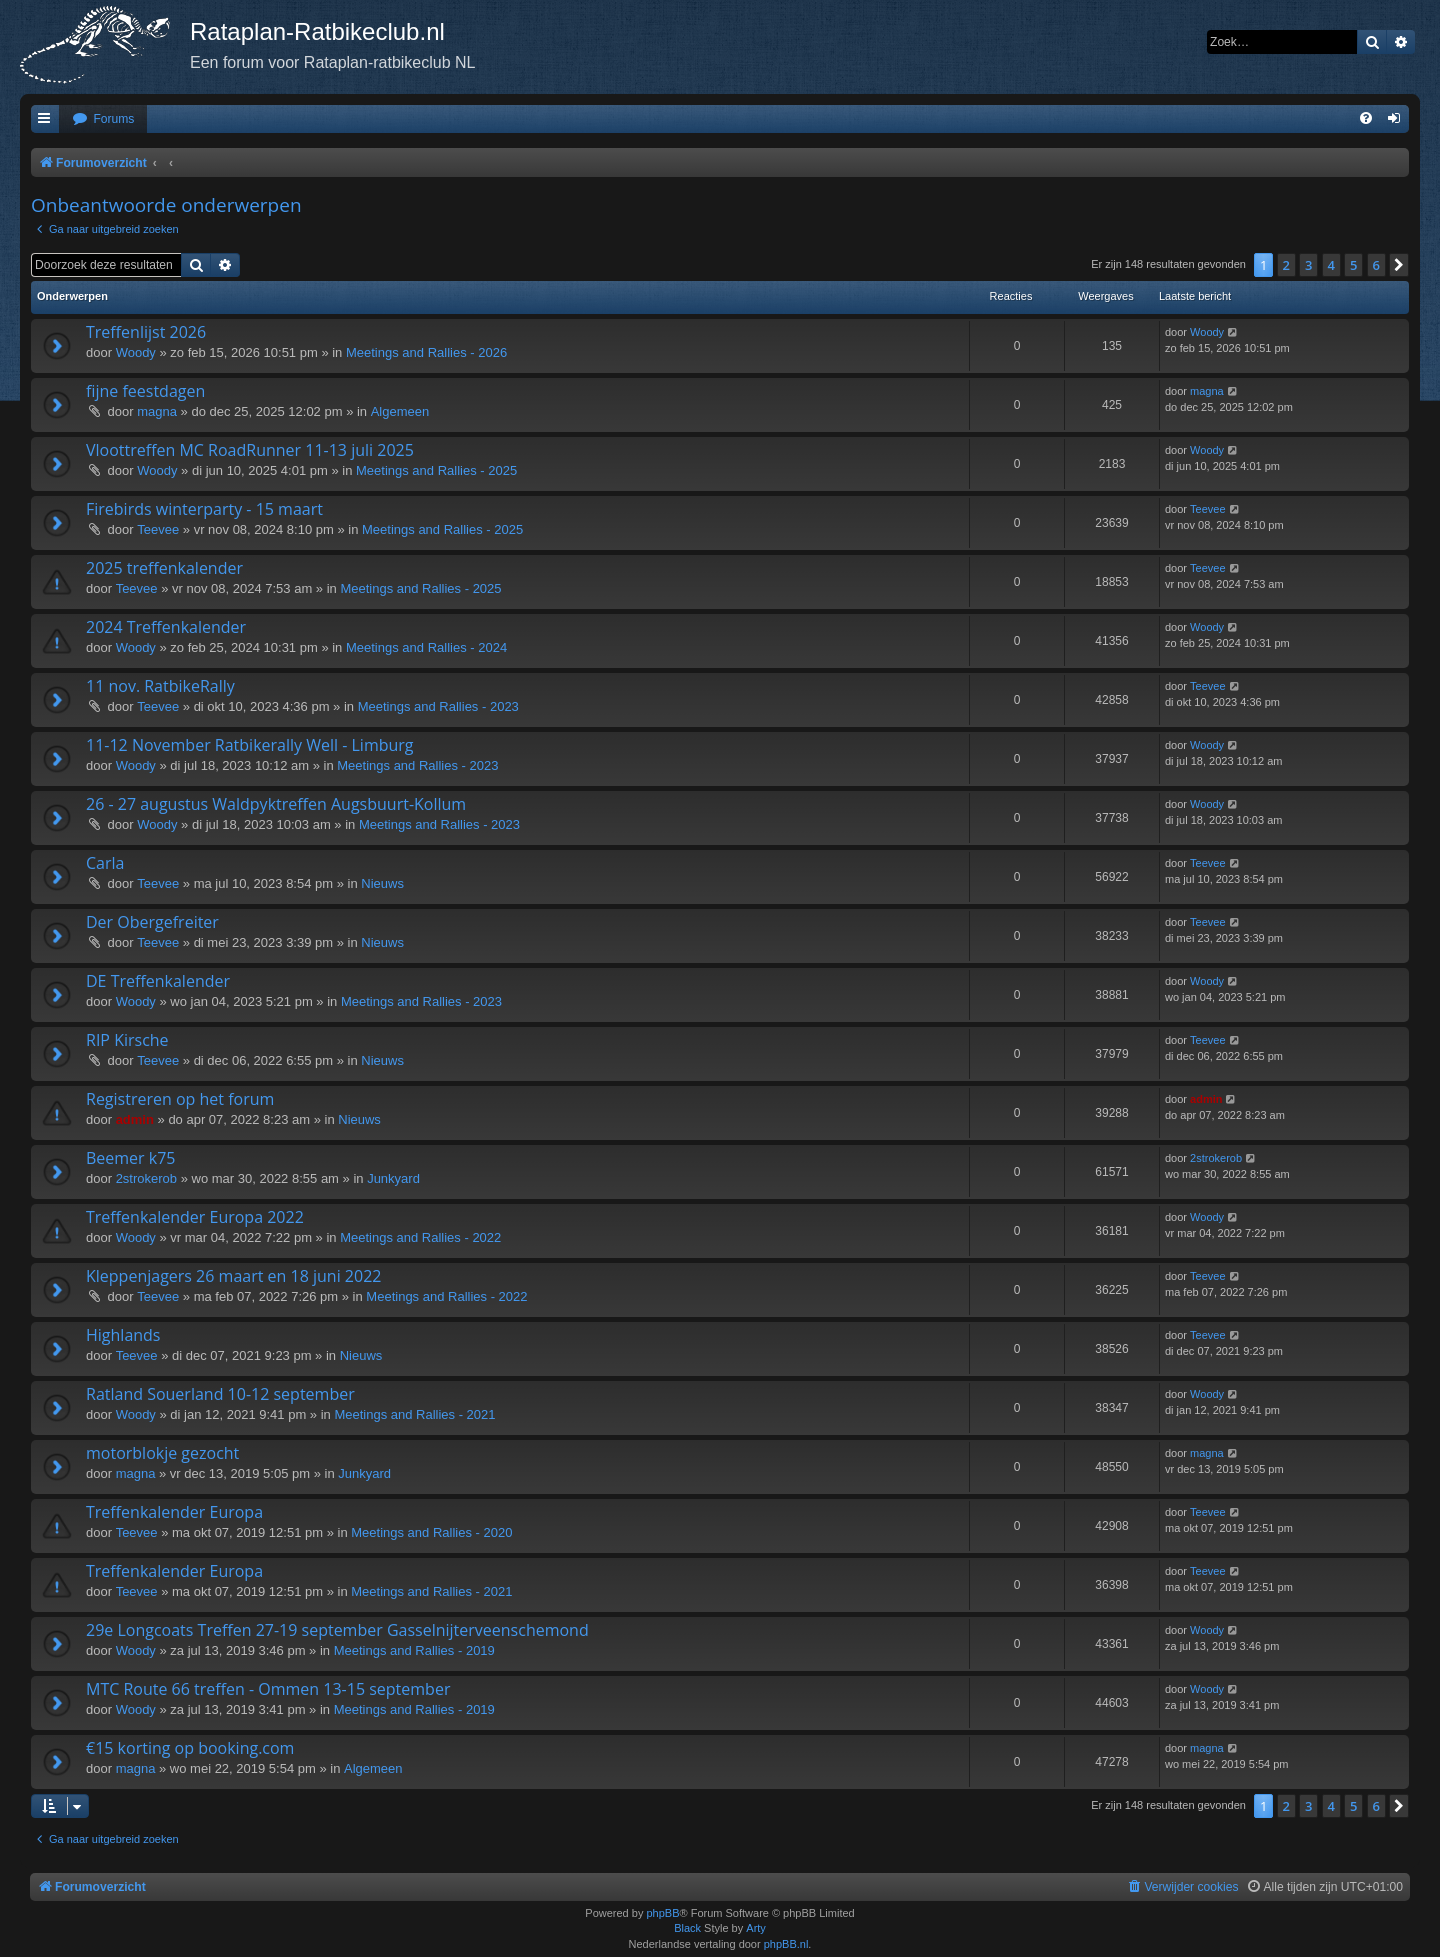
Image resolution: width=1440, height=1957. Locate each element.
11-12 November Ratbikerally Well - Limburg (250, 745)
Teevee (158, 529)
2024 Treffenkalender (166, 627)
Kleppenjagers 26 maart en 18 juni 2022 (233, 1276)
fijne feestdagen (145, 391)
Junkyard (393, 1178)
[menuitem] (103, 119)
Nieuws (382, 883)
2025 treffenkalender (164, 568)
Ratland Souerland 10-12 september (220, 1394)
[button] (1399, 265)
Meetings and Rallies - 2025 (436, 470)
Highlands (123, 1335)
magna (157, 411)
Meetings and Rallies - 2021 (414, 1414)
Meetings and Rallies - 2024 (426, 647)
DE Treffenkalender (158, 981)
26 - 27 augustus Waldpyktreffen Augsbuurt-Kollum (276, 804)
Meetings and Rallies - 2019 (414, 1650)
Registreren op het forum (180, 1099)
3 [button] (1308, 265)
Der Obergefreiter (152, 922)
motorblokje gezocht (162, 1453)
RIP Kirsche (127, 1040)
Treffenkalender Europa (174, 1512)
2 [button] (1286, 265)
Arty (756, 1928)
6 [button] (1376, 265)
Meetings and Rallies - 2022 (420, 1237)
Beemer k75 (131, 1158)
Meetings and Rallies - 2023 (438, 706)
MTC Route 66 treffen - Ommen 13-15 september (268, 1689)
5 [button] (1353, 265)
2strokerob (146, 1178)
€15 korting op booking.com (190, 1748)
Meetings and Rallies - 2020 (431, 1532)
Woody (136, 352)
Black (687, 1928)
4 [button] (1331, 265)
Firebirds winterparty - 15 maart (204, 509)
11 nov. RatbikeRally (160, 686)
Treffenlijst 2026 (146, 332)
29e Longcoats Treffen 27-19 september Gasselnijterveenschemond (337, 1630)
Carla (105, 863)
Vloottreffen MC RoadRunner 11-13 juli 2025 (250, 450)
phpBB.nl (786, 1944)
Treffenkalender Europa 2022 (195, 1217)
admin (135, 1119)
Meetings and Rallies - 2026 (426, 352)
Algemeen (400, 411)
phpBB (662, 1913)
